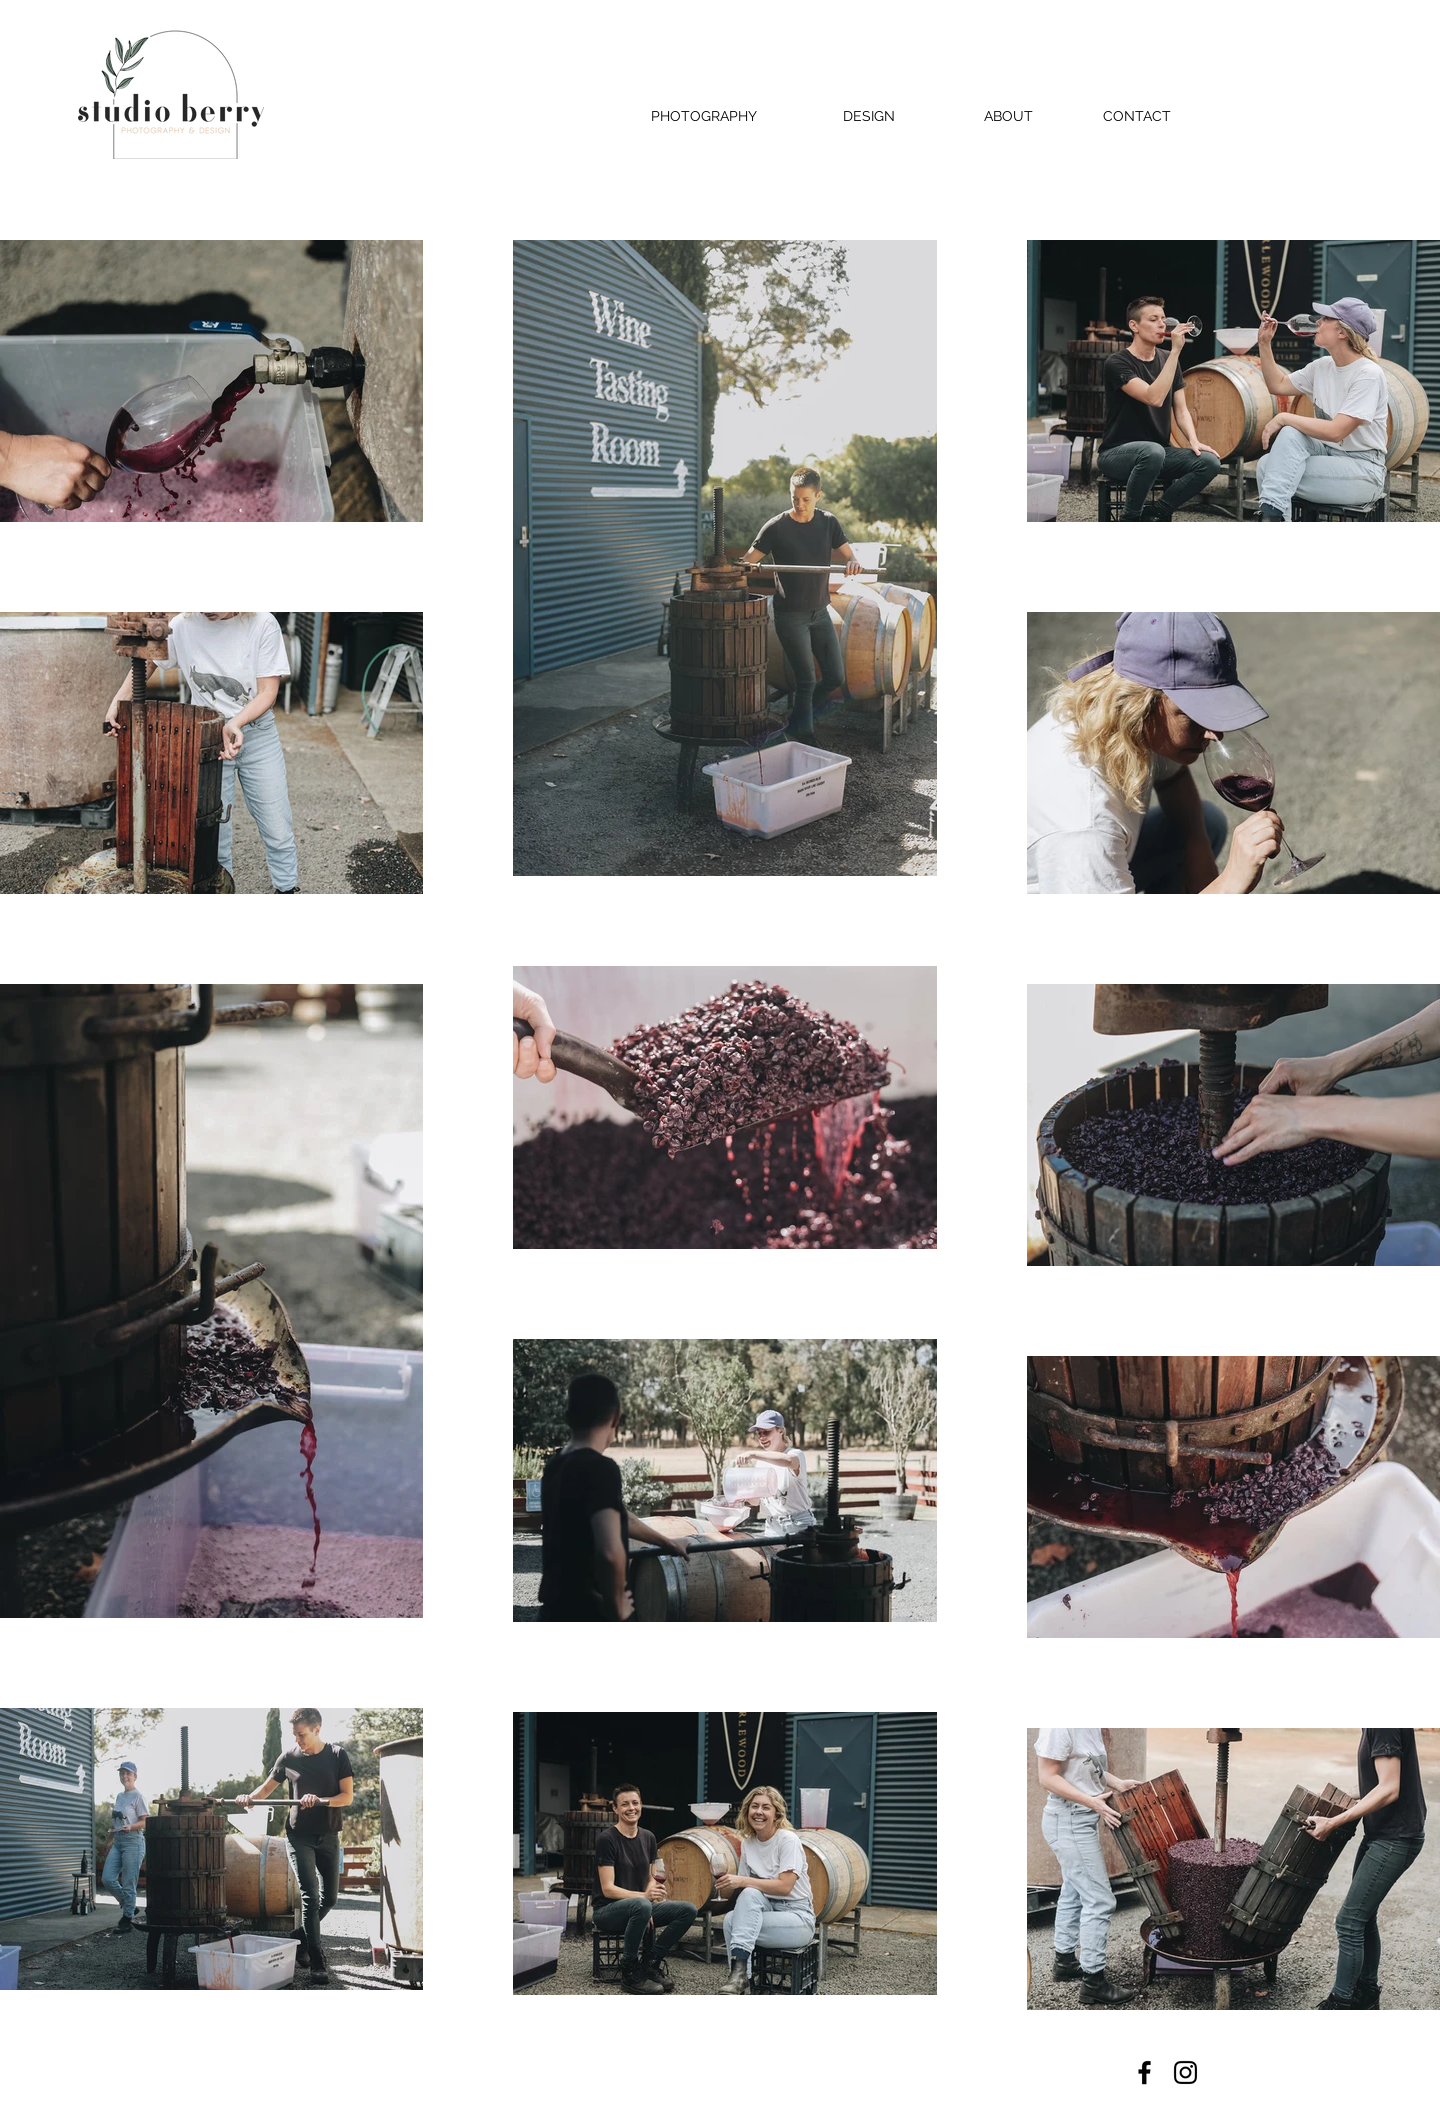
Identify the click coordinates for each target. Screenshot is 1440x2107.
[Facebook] (1144, 2072)
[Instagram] (1185, 2072)
